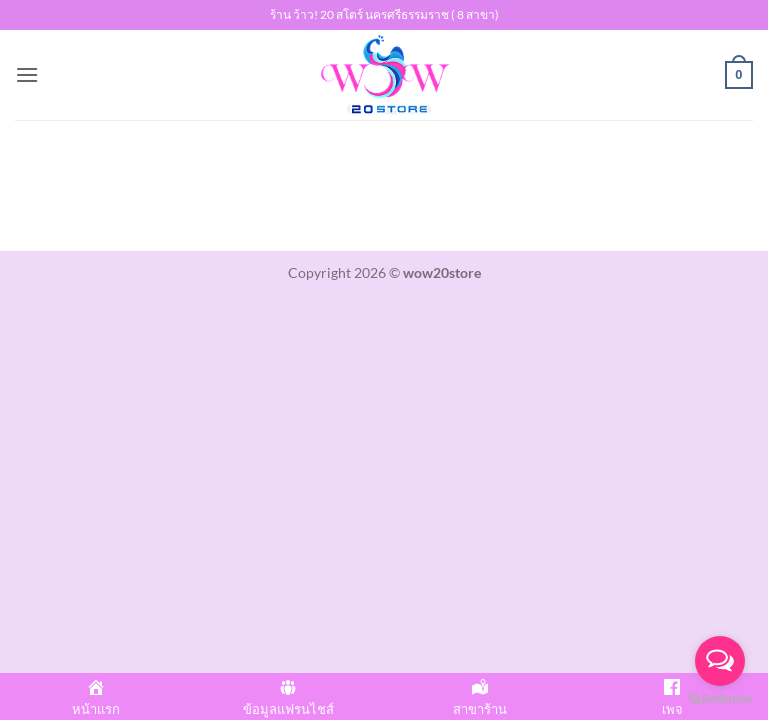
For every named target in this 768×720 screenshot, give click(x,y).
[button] (27, 74)
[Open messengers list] (720, 661)
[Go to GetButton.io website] (720, 699)
